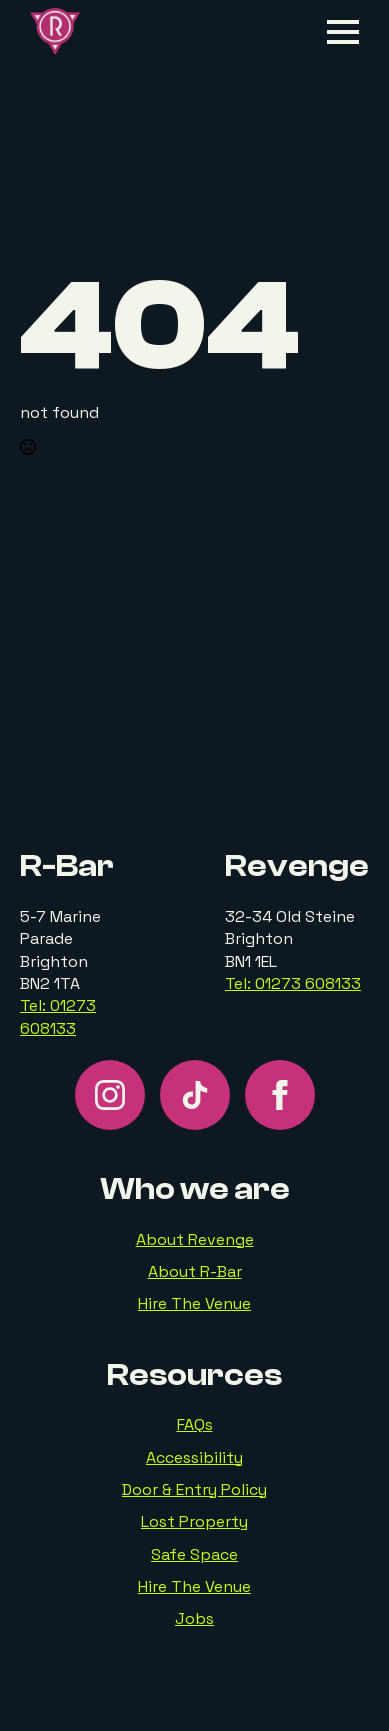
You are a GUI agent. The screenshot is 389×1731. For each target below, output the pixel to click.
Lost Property (194, 1521)
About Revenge (195, 1239)
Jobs (194, 1618)
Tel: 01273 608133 (58, 1016)
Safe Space (194, 1554)
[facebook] (280, 1095)
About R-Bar (195, 1271)
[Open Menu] (343, 32)
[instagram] (110, 1095)
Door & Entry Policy (194, 1489)
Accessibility (194, 1457)
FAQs (195, 1424)
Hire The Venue (194, 1303)
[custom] (195, 1095)
